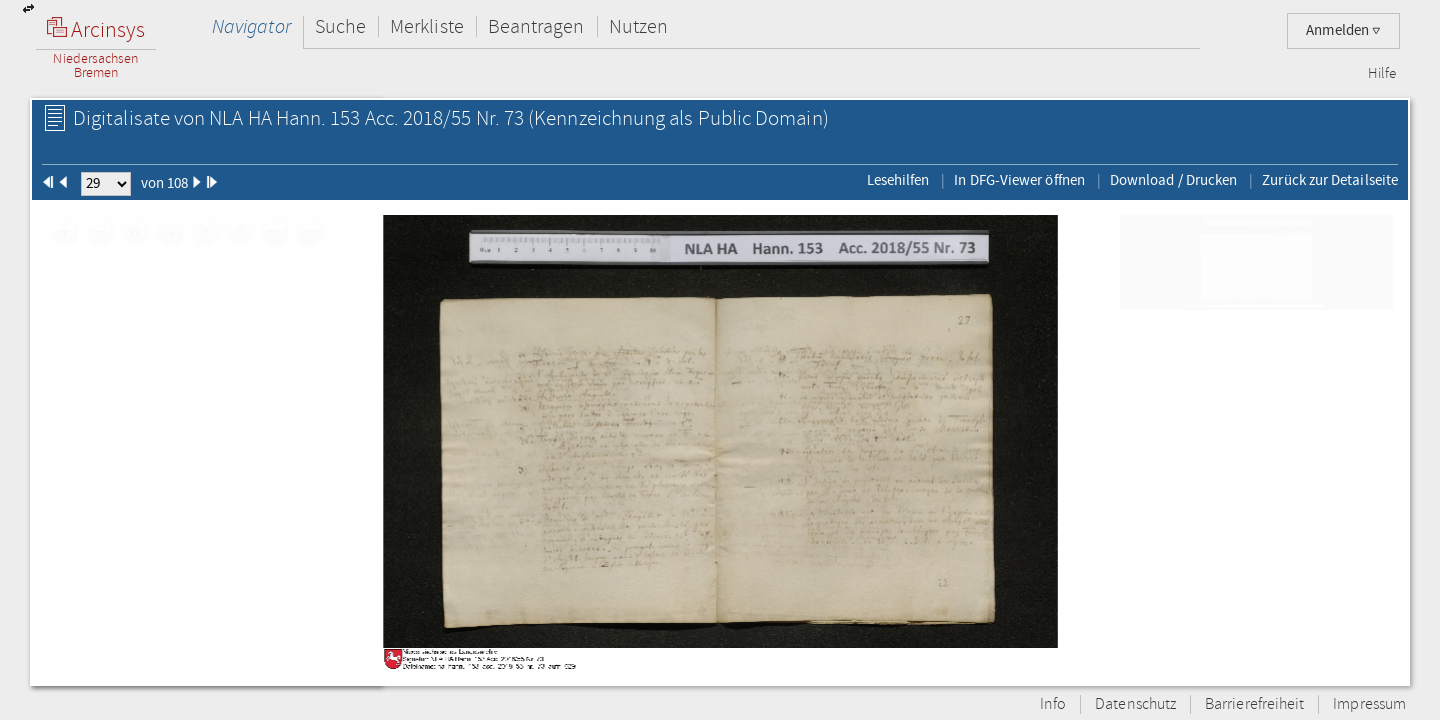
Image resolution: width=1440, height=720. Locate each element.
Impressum (1369, 704)
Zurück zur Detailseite (1330, 180)
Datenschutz (1135, 704)
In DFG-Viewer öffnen (1019, 180)
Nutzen (638, 26)
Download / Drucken (1173, 180)
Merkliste (427, 26)
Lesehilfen (898, 180)
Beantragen (536, 26)
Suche (340, 26)
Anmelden (1343, 30)
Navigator (251, 26)
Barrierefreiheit (1254, 704)
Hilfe (1382, 74)
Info (1053, 704)
